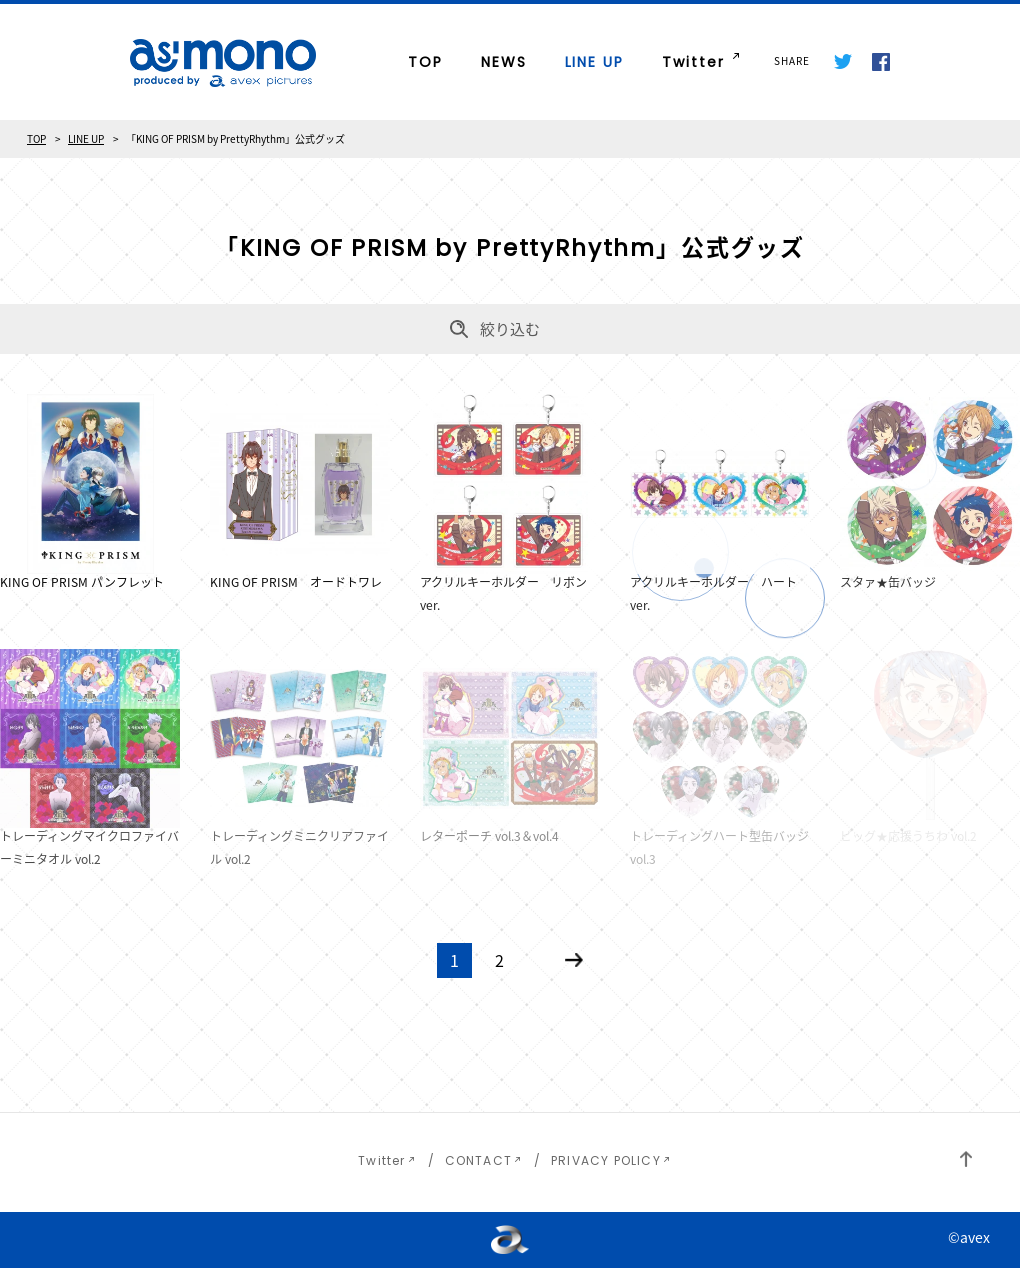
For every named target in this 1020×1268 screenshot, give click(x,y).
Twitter (693, 62)
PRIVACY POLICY (606, 1160)
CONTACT (478, 1160)
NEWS (504, 62)
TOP (425, 62)
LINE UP (595, 62)
